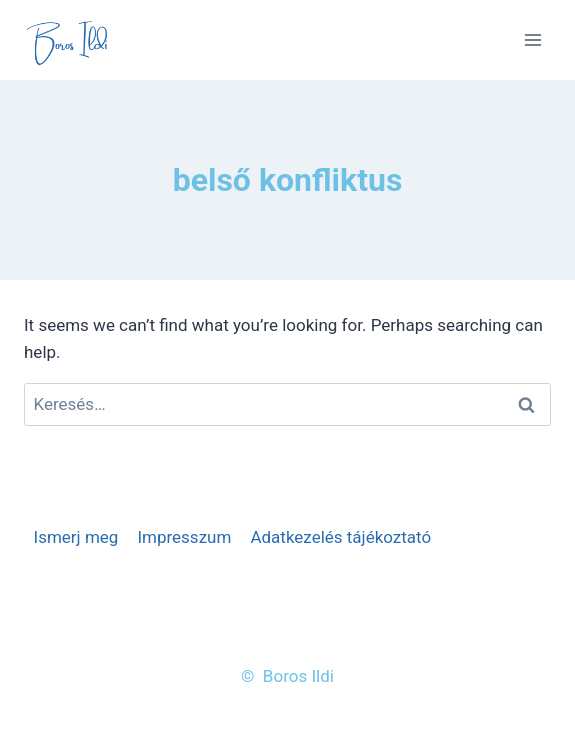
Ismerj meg (76, 537)
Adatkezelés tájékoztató (340, 537)
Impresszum (184, 537)
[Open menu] (532, 39)
